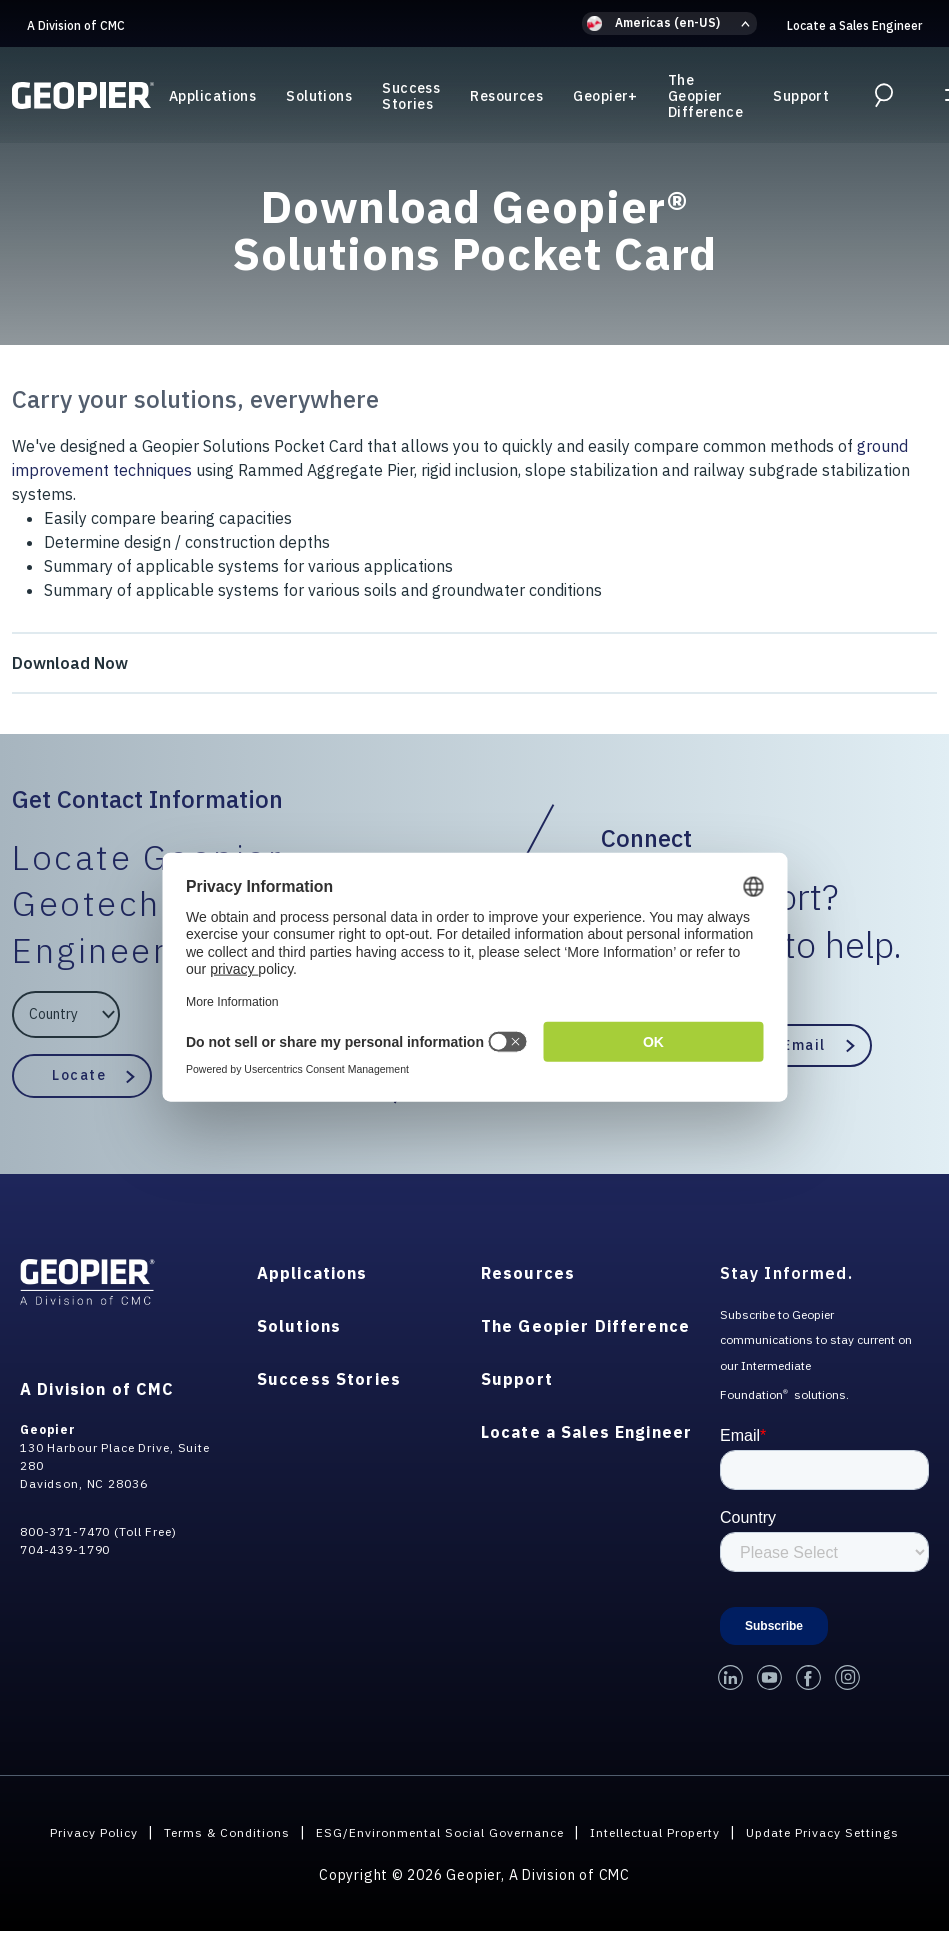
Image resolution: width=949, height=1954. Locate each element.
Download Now (70, 663)
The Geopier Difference (705, 99)
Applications (212, 99)
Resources (506, 99)
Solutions (319, 99)
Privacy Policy (139, 1832)
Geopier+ (605, 99)
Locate (79, 1075)
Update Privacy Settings (474, 1855)
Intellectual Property (756, 1832)
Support (801, 99)
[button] (669, 23)
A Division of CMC (76, 25)
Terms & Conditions (284, 1832)
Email (804, 1045)
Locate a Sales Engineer (854, 25)
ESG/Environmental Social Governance (517, 1832)
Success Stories (411, 99)
